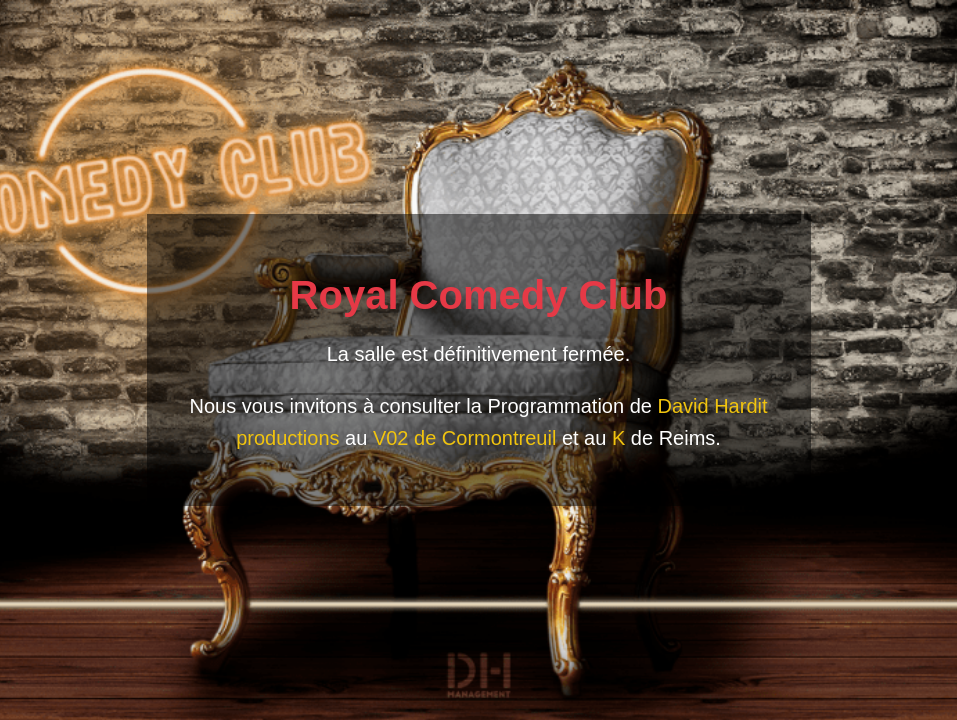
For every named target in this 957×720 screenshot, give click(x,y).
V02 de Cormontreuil (464, 438)
